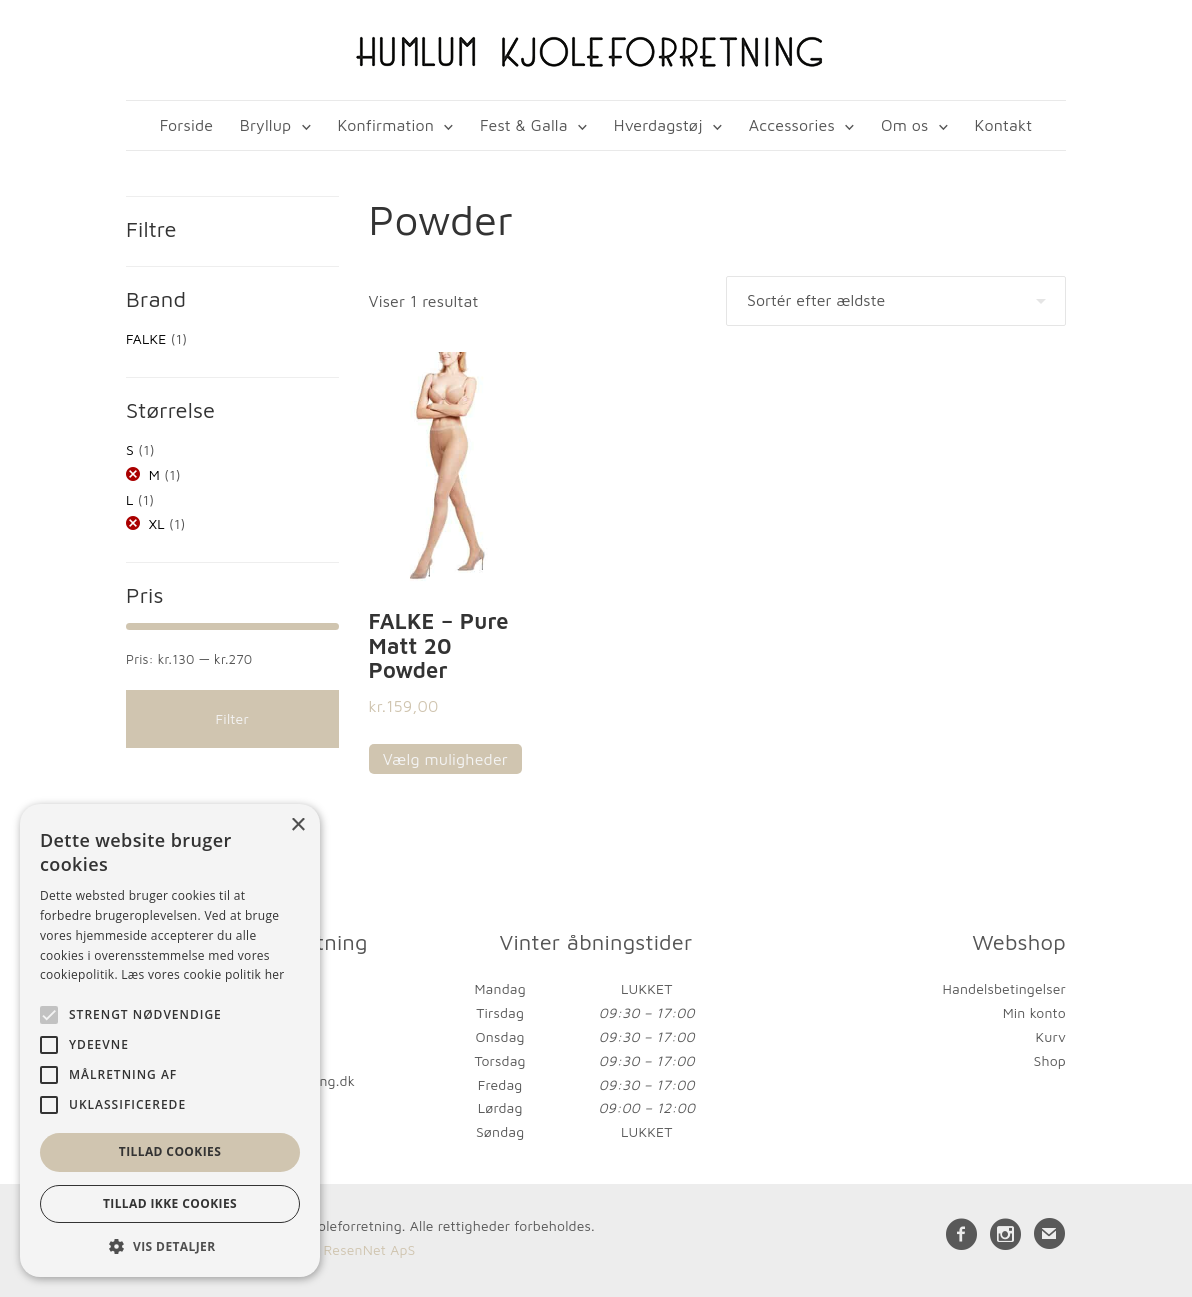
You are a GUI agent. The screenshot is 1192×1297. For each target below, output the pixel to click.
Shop (1050, 1060)
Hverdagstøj (658, 125)
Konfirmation (385, 125)
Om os (904, 125)
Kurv (1050, 1036)
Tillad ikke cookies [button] (170, 1203)
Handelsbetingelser (1004, 988)
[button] (170, 1246)
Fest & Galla (524, 125)
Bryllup (266, 125)
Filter (232, 718)
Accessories (792, 125)
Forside (186, 125)
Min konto (1034, 1012)
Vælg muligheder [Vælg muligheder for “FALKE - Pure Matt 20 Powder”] (445, 759)
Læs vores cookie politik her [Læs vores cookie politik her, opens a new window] (202, 974)
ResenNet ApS (369, 1249)
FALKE (146, 338)
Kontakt (1004, 125)
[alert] (170, 1040)
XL (157, 523)
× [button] (297, 825)
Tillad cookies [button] (170, 1151)
